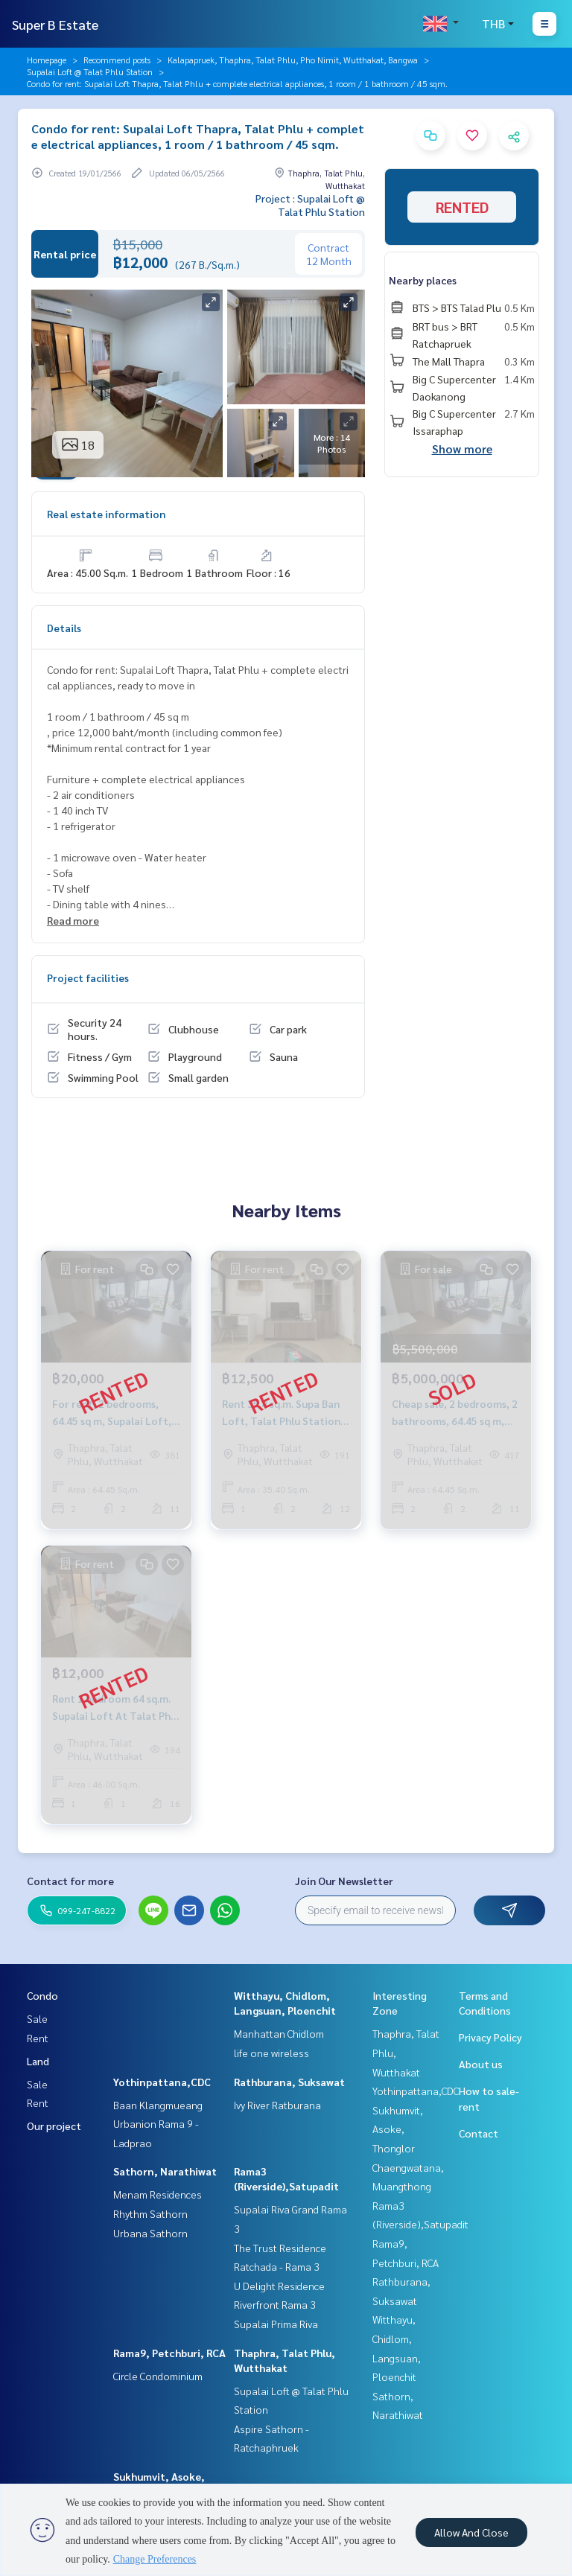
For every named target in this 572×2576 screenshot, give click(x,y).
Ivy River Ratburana (277, 2104)
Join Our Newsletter (344, 1880)
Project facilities (88, 977)
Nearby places (423, 280)
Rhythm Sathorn (150, 2213)
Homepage (46, 60)
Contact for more (70, 1880)
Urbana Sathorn (150, 2232)
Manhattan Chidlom (279, 2033)
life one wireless (271, 2052)
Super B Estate (55, 24)
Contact (478, 2133)
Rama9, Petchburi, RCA (169, 2352)
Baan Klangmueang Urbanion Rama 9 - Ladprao (158, 2123)
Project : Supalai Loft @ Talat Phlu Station (310, 204)
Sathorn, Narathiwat (165, 2171)
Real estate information (106, 513)
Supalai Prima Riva (276, 2323)
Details (64, 627)
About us (481, 2063)
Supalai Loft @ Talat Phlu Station (90, 71)
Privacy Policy (490, 2037)
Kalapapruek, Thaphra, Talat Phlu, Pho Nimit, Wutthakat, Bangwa (293, 60)
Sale (37, 2018)
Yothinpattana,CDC (162, 2081)
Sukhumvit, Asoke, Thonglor (397, 2129)
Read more (73, 920)
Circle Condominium (158, 2375)
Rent (37, 2037)
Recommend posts (116, 60)
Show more (462, 448)
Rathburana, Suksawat (289, 2081)
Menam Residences (157, 2194)
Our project (54, 2125)
